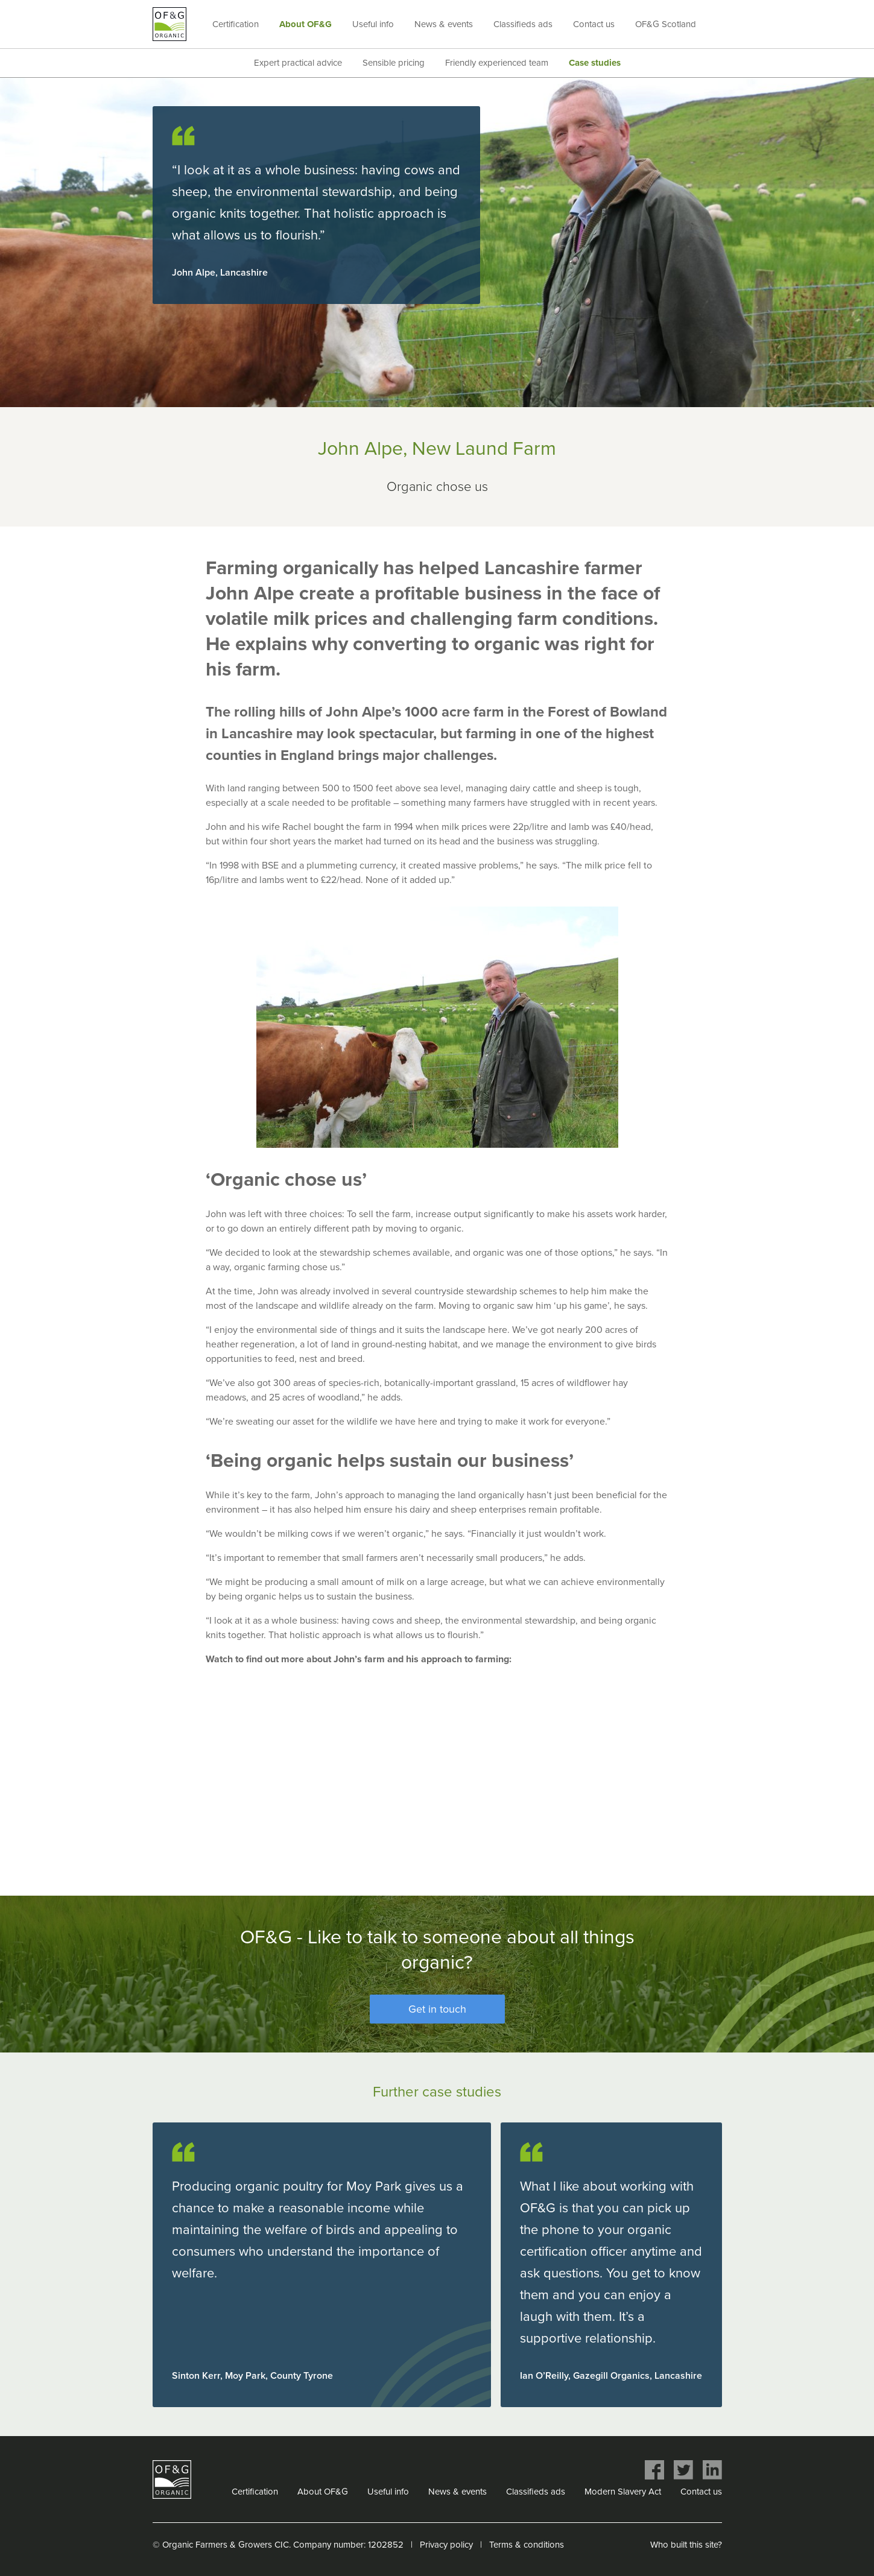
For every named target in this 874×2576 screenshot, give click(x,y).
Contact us (594, 24)
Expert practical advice (298, 62)
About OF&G (305, 24)
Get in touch (437, 2009)
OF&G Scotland (665, 24)
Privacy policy (446, 2544)
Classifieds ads (523, 24)
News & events (443, 24)
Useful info (373, 24)
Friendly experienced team (496, 62)
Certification (235, 24)
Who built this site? (686, 2544)
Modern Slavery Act (622, 2491)
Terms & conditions (526, 2544)
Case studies (595, 62)
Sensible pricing (394, 62)
